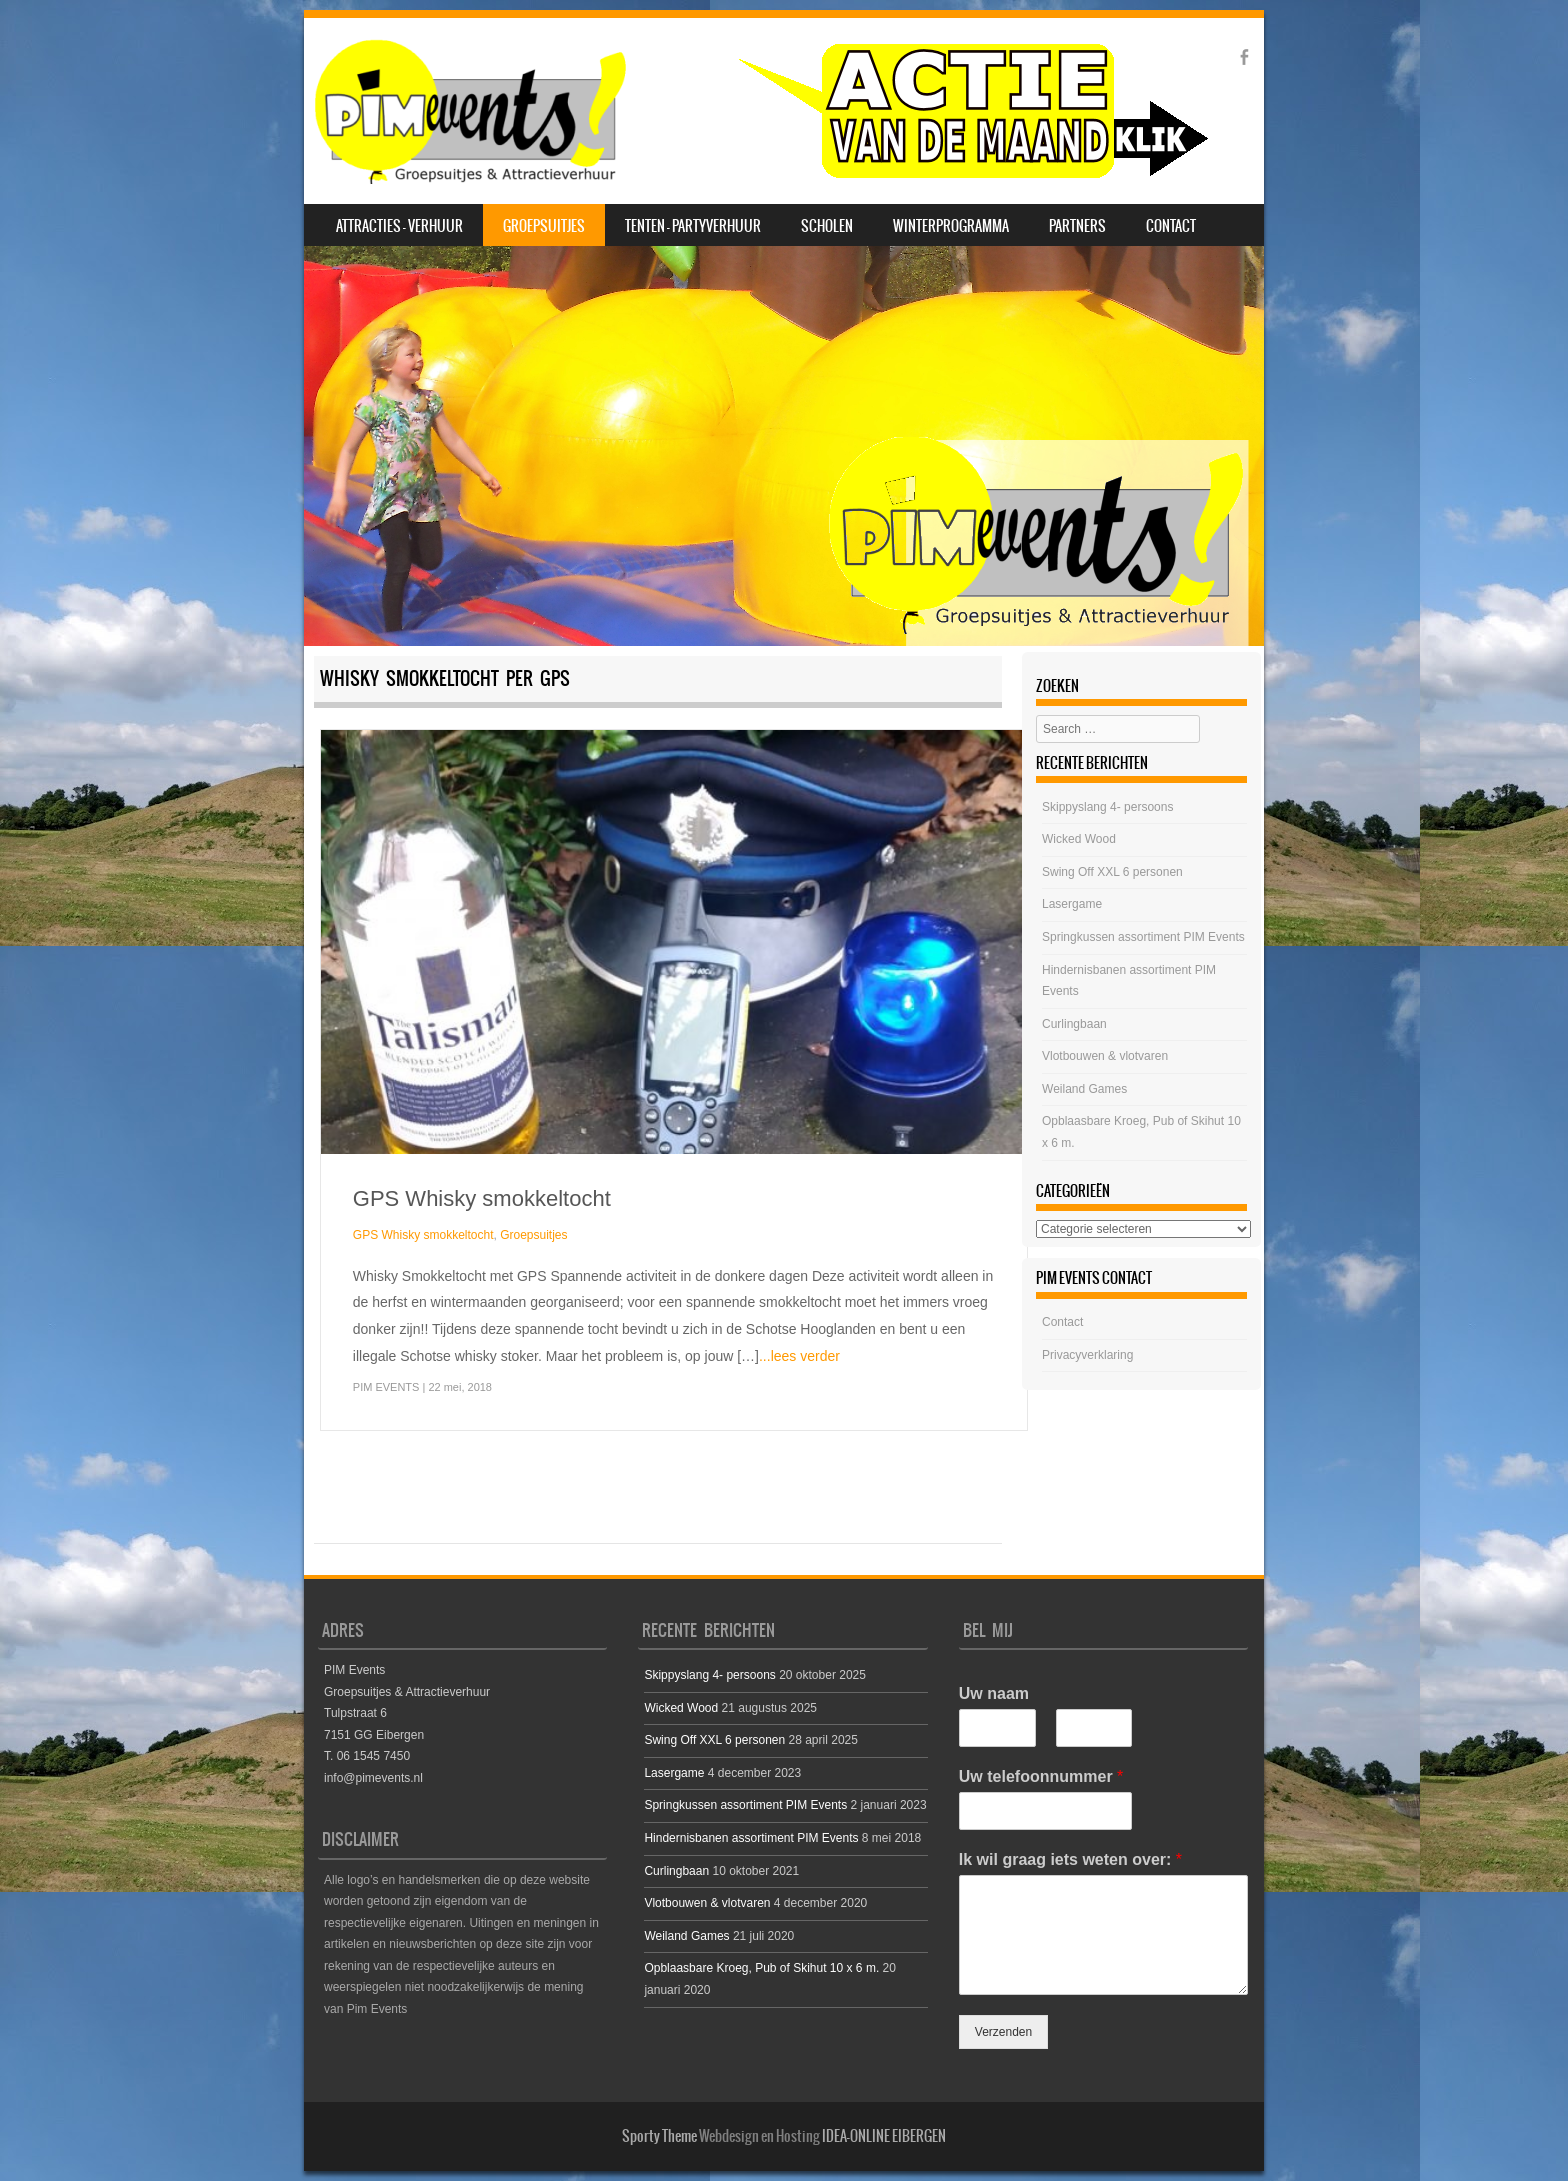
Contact (1171, 226)
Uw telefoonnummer (1041, 1776)
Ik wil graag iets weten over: (1070, 1859)
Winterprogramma (951, 226)
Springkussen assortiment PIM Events (1143, 937)
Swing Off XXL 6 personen (1112, 872)
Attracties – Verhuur (399, 226)
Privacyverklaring (1087, 1355)
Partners (1077, 226)
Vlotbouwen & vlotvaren (1105, 1056)
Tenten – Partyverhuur (693, 226)
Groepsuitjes (544, 226)
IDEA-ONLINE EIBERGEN (884, 2136)
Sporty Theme (659, 2136)
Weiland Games (1084, 1089)
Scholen (827, 226)
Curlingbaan (1074, 1024)
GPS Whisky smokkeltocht (482, 1198)
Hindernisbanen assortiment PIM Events (751, 1838)
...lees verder (799, 1356)
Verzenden (1003, 2032)
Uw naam (994, 1693)
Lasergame (1072, 904)
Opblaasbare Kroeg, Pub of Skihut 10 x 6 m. (761, 1968)
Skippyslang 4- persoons (1107, 807)
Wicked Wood (1079, 839)
